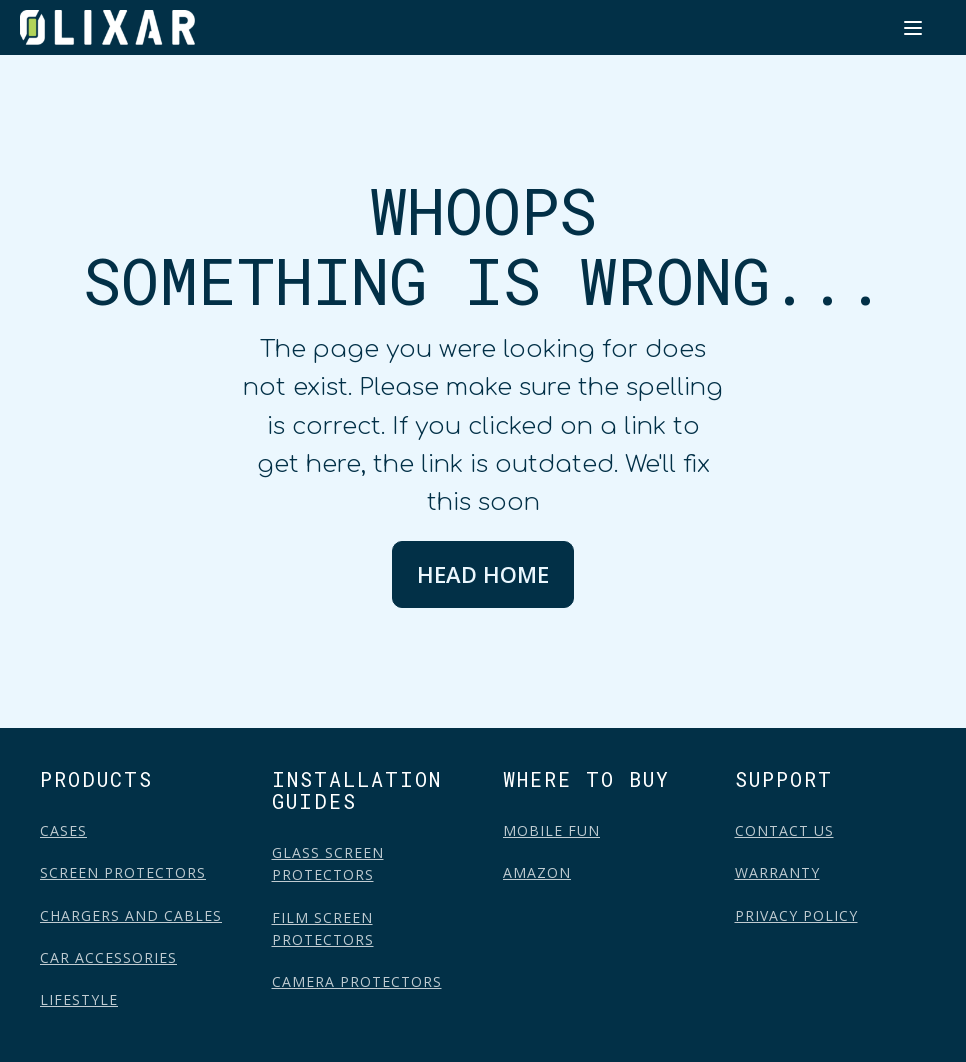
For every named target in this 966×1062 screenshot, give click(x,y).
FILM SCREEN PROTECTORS (323, 928)
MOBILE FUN (551, 830)
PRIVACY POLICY (796, 915)
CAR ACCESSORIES (108, 957)
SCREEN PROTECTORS (123, 872)
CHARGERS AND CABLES (131, 915)
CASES (63, 830)
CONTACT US (784, 830)
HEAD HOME (483, 574)
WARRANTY (777, 872)
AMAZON (537, 872)
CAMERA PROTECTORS (357, 981)
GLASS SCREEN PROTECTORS (328, 863)
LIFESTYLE (79, 999)
